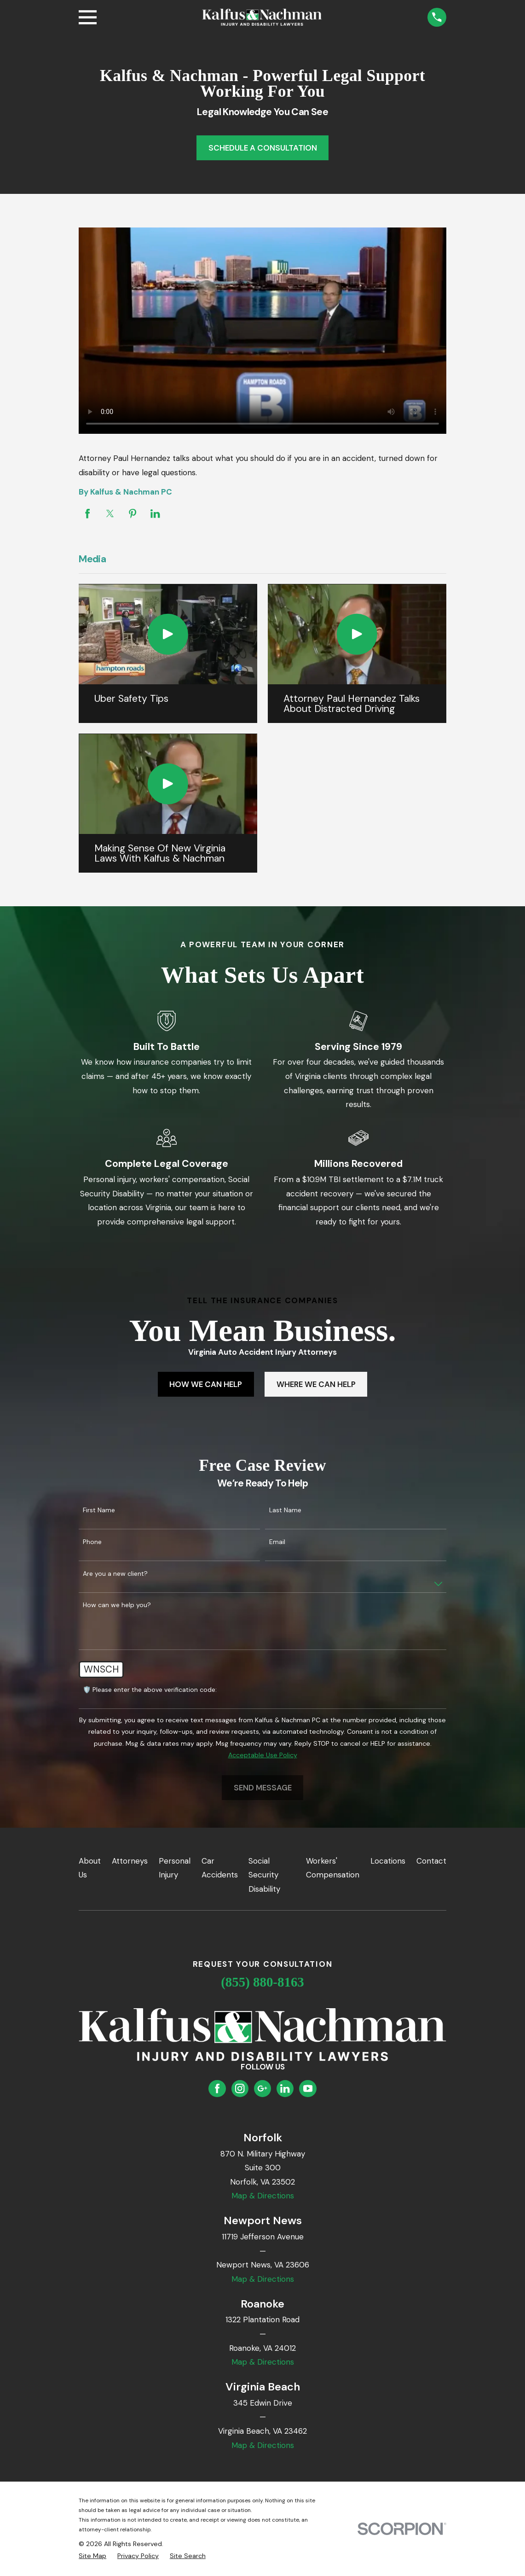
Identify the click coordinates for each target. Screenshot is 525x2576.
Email (277, 1542)
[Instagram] (239, 2088)
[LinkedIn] (284, 2088)
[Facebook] (217, 2088)
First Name (99, 1510)
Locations (387, 1861)
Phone (92, 1542)
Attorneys (130, 1861)
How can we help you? (117, 1605)
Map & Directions (262, 2196)
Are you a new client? (115, 1574)
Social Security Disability (264, 1875)
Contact (431, 1861)
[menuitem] (92, 2556)
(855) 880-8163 (262, 1982)
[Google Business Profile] (262, 2088)
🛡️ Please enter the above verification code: (150, 1690)
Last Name (285, 1510)
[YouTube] (307, 2088)
